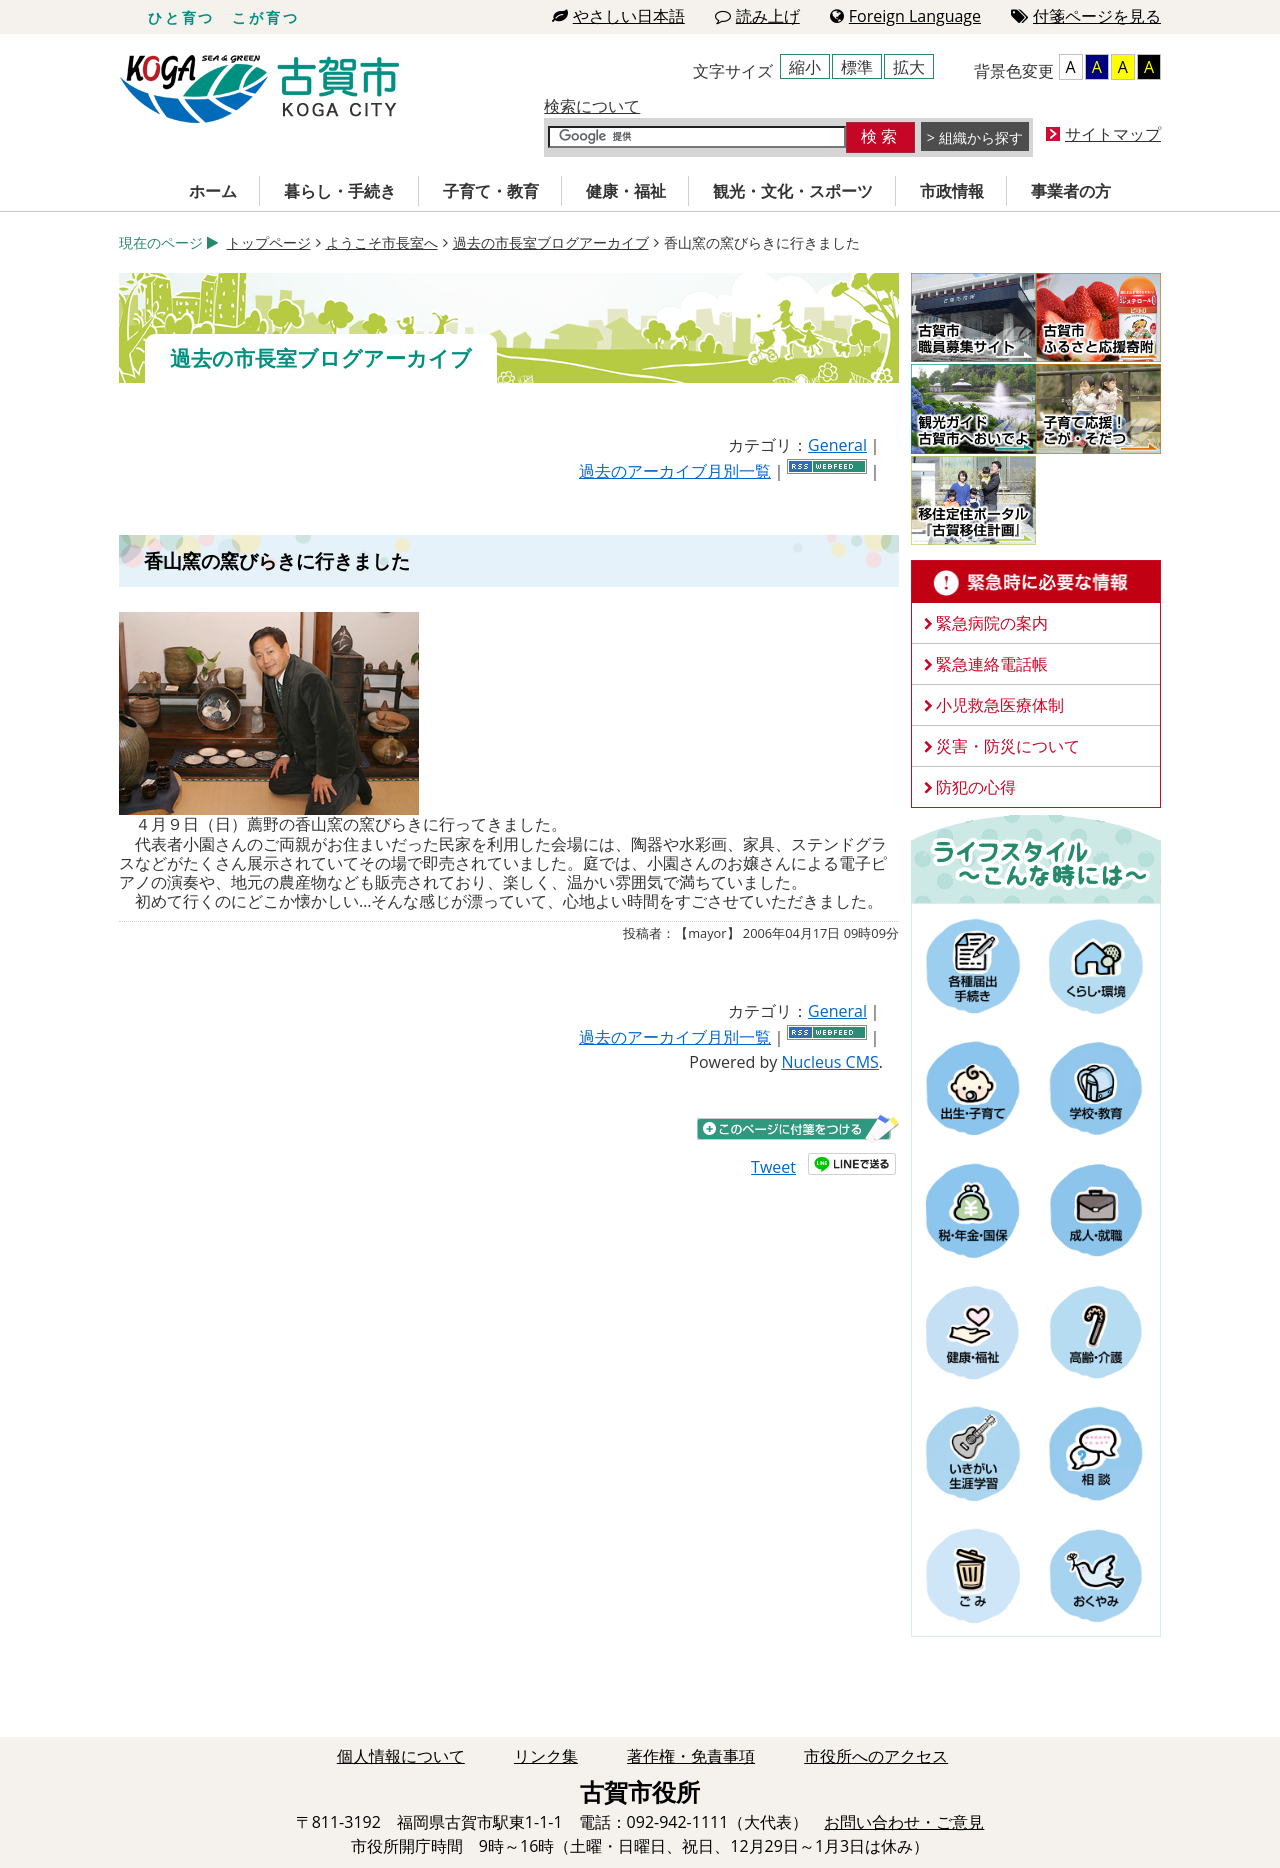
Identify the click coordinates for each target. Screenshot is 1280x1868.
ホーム (213, 191)
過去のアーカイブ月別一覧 (675, 471)
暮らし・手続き (340, 191)
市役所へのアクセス (876, 1756)
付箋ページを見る (1086, 16)
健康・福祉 (626, 191)
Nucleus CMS (829, 1062)
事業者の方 (1071, 191)
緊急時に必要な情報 (1036, 582)
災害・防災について (1008, 746)
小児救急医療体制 (1000, 705)
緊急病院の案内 (992, 623)
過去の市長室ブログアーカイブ (551, 242)
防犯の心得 (976, 787)
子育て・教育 (491, 191)
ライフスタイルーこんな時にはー (1036, 858)
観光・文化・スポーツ (793, 191)
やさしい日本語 (618, 16)
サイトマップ (1113, 134)
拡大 (909, 67)
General (837, 445)
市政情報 (952, 191)
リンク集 (546, 1756)
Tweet (773, 1167)
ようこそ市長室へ (382, 242)
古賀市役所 (259, 89)
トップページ (269, 242)
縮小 (805, 67)
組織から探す (981, 137)
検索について (592, 106)
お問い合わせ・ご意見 (904, 1822)
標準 (857, 67)
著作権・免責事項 (691, 1756)
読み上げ (757, 16)
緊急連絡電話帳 (992, 664)
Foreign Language (905, 16)
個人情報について (401, 1756)
